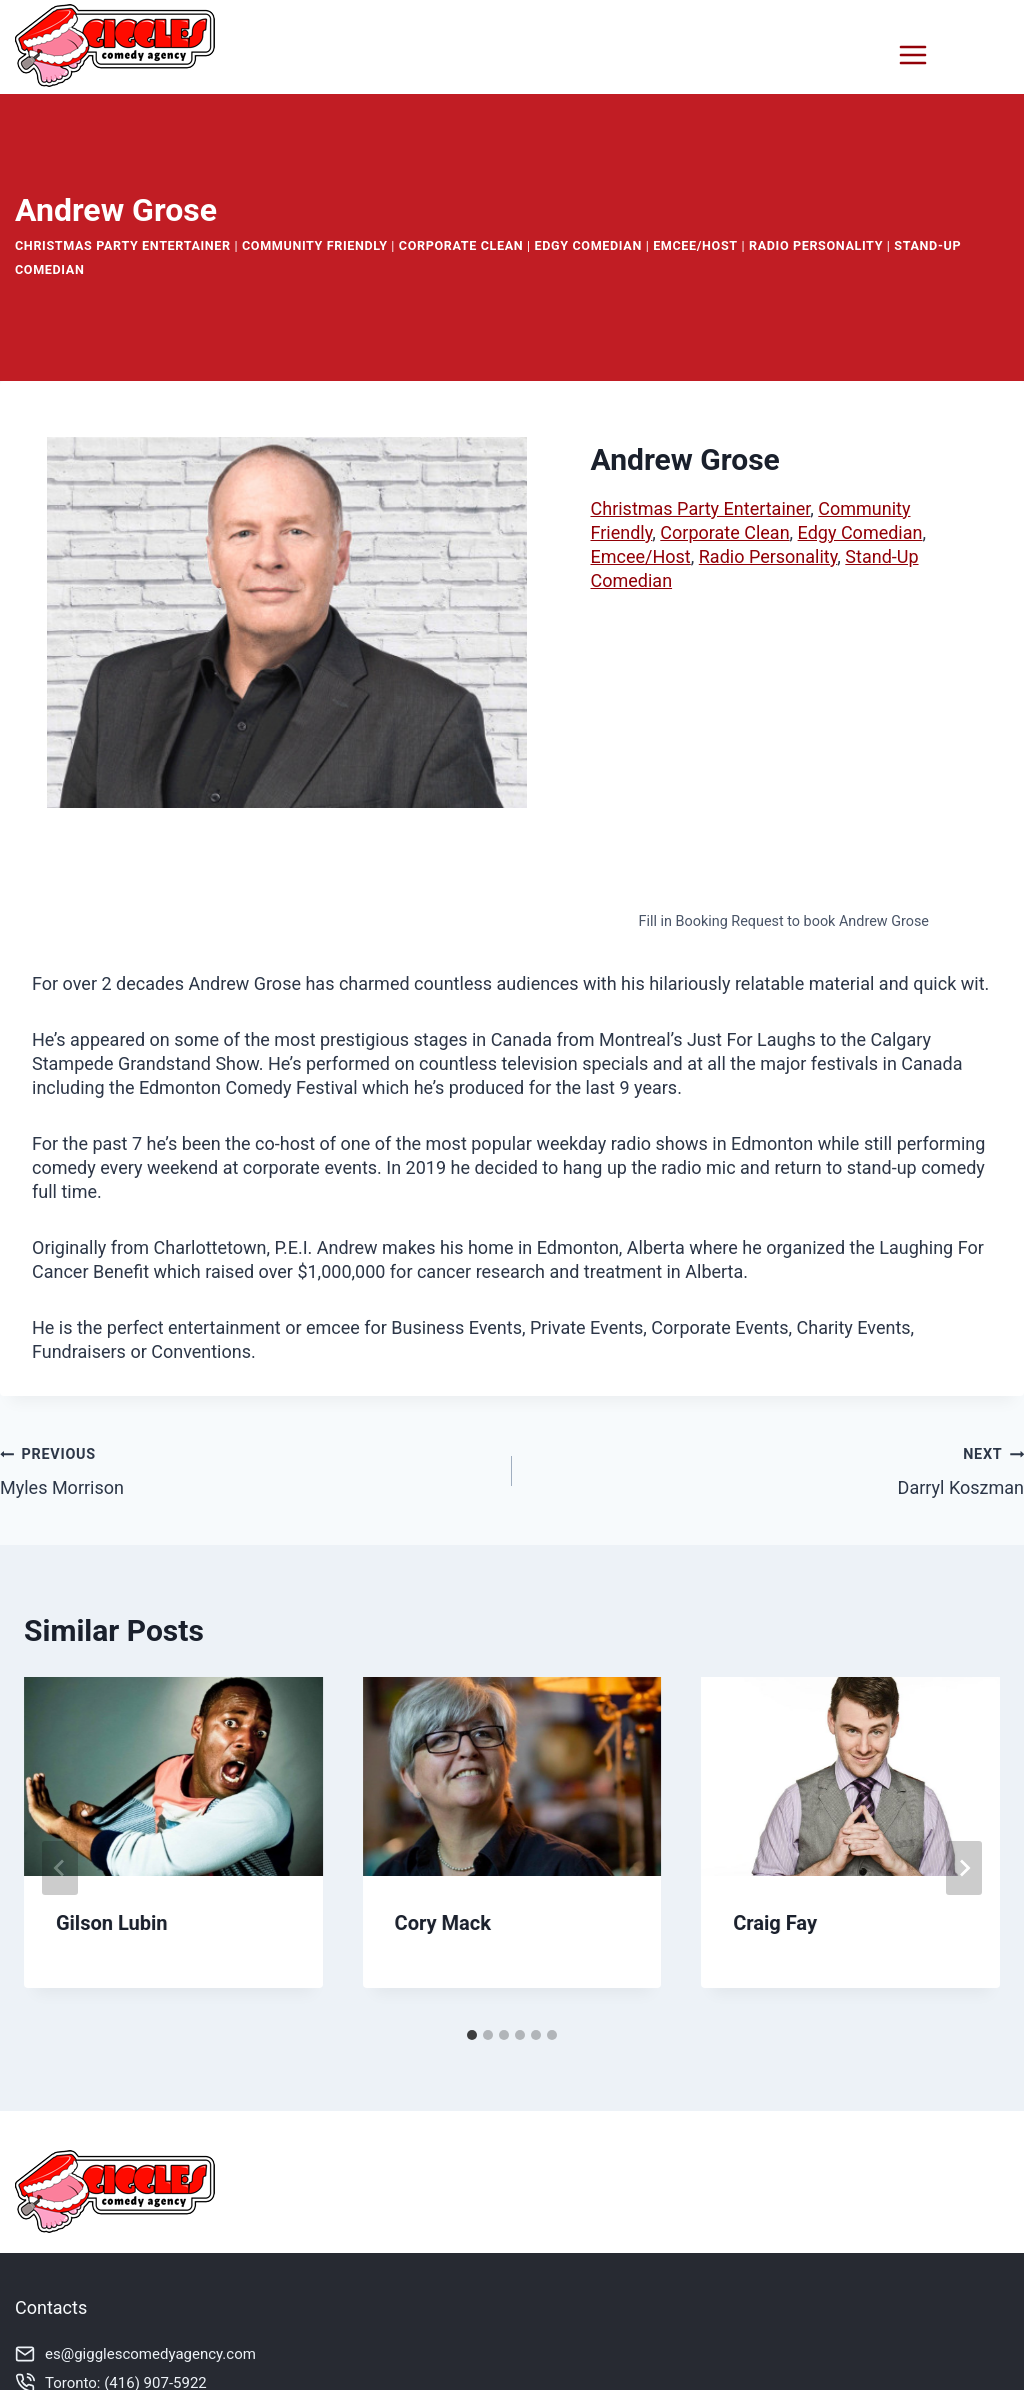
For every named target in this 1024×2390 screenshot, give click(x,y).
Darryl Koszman (777, 1465)
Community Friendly (315, 241)
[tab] (472, 2031)
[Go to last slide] (60, 1864)
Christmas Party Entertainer (123, 241)
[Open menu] (949, 54)
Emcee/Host (695, 241)
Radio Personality (816, 241)
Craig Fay (775, 1919)
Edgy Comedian (588, 241)
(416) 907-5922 (155, 2379)
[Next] (964, 1864)
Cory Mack (443, 1919)
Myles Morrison (247, 1465)
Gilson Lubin (112, 1919)
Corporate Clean (461, 241)
